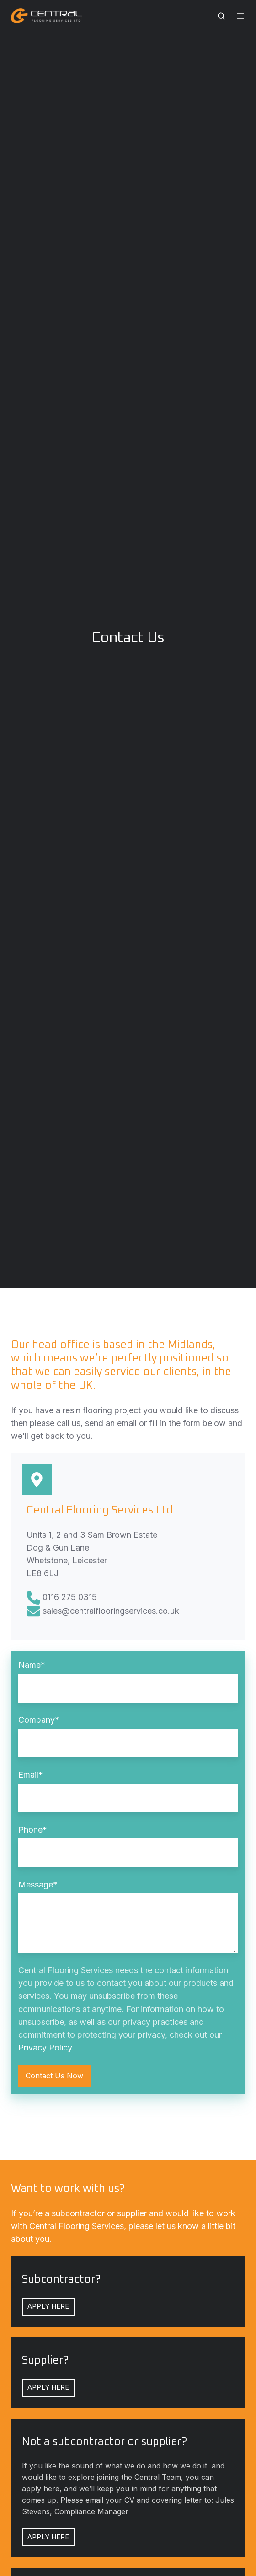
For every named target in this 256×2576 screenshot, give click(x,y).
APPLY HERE (48, 2306)
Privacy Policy (45, 2047)
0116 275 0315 (70, 1597)
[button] (221, 16)
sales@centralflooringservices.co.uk (111, 1611)
